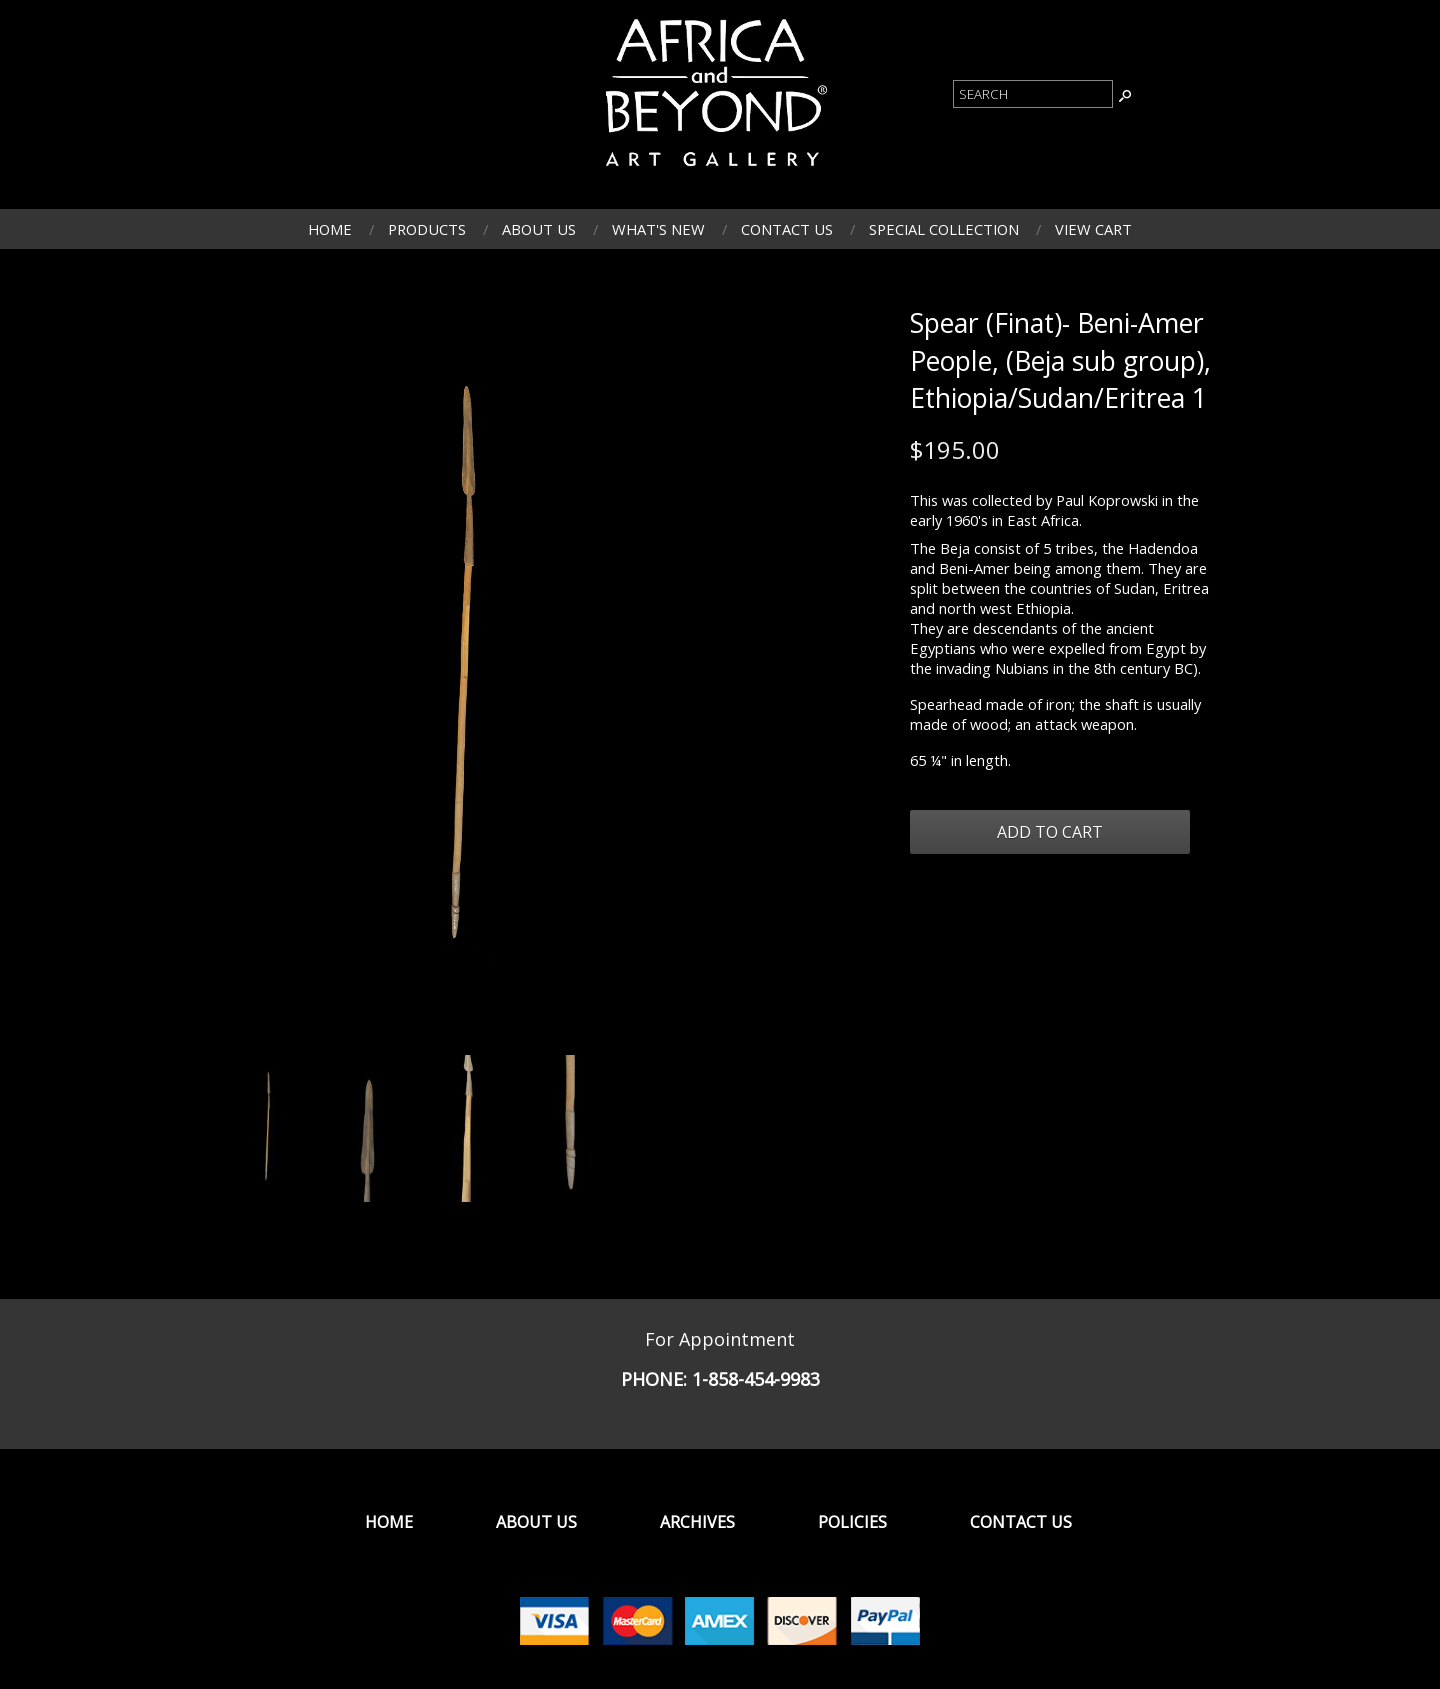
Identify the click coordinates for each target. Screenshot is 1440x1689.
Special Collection (944, 229)
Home (330, 229)
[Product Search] (1033, 94)
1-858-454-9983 (756, 1379)
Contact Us (787, 229)
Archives (697, 1522)
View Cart (1093, 229)
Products (427, 229)
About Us (539, 229)
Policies (852, 1522)
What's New (658, 229)
